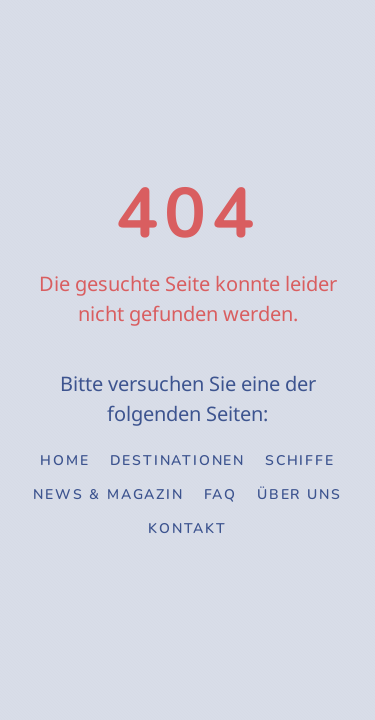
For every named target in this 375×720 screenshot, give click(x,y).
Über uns (299, 494)
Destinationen (177, 460)
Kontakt (187, 528)
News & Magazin (108, 494)
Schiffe (300, 460)
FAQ (220, 494)
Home (64, 460)
